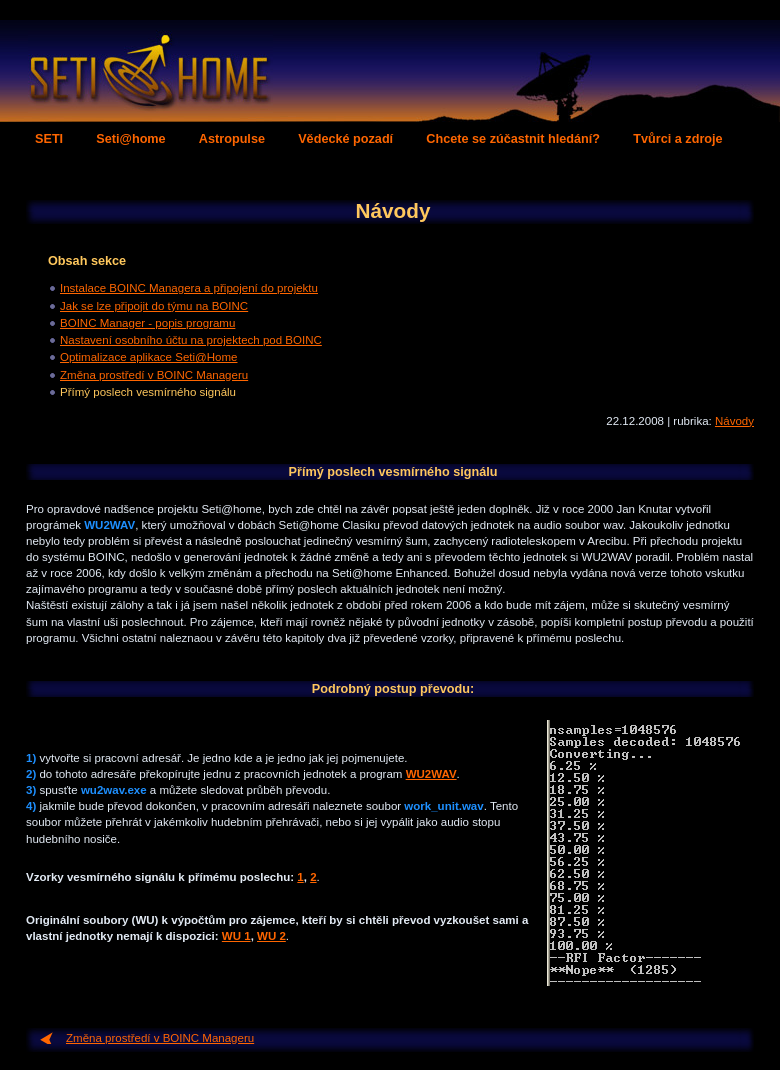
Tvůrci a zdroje (677, 139)
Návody (734, 421)
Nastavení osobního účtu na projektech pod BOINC (191, 340)
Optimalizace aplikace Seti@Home (148, 357)
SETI (49, 139)
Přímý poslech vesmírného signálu (148, 392)
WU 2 (271, 936)
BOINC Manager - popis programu (147, 323)
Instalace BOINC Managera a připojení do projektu (189, 288)
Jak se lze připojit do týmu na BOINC (154, 306)
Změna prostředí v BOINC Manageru (154, 375)
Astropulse (232, 139)
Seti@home (130, 139)
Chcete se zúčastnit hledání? (513, 139)
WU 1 (236, 936)
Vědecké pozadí (345, 139)
